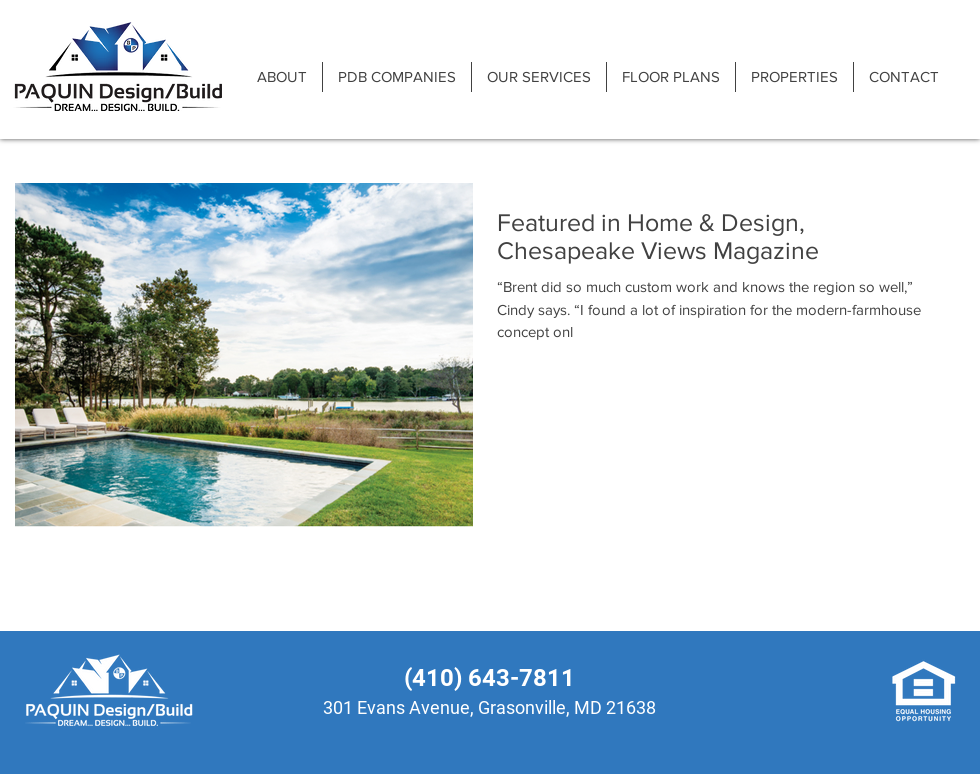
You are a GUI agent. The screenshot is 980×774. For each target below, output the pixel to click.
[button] (396, 77)
